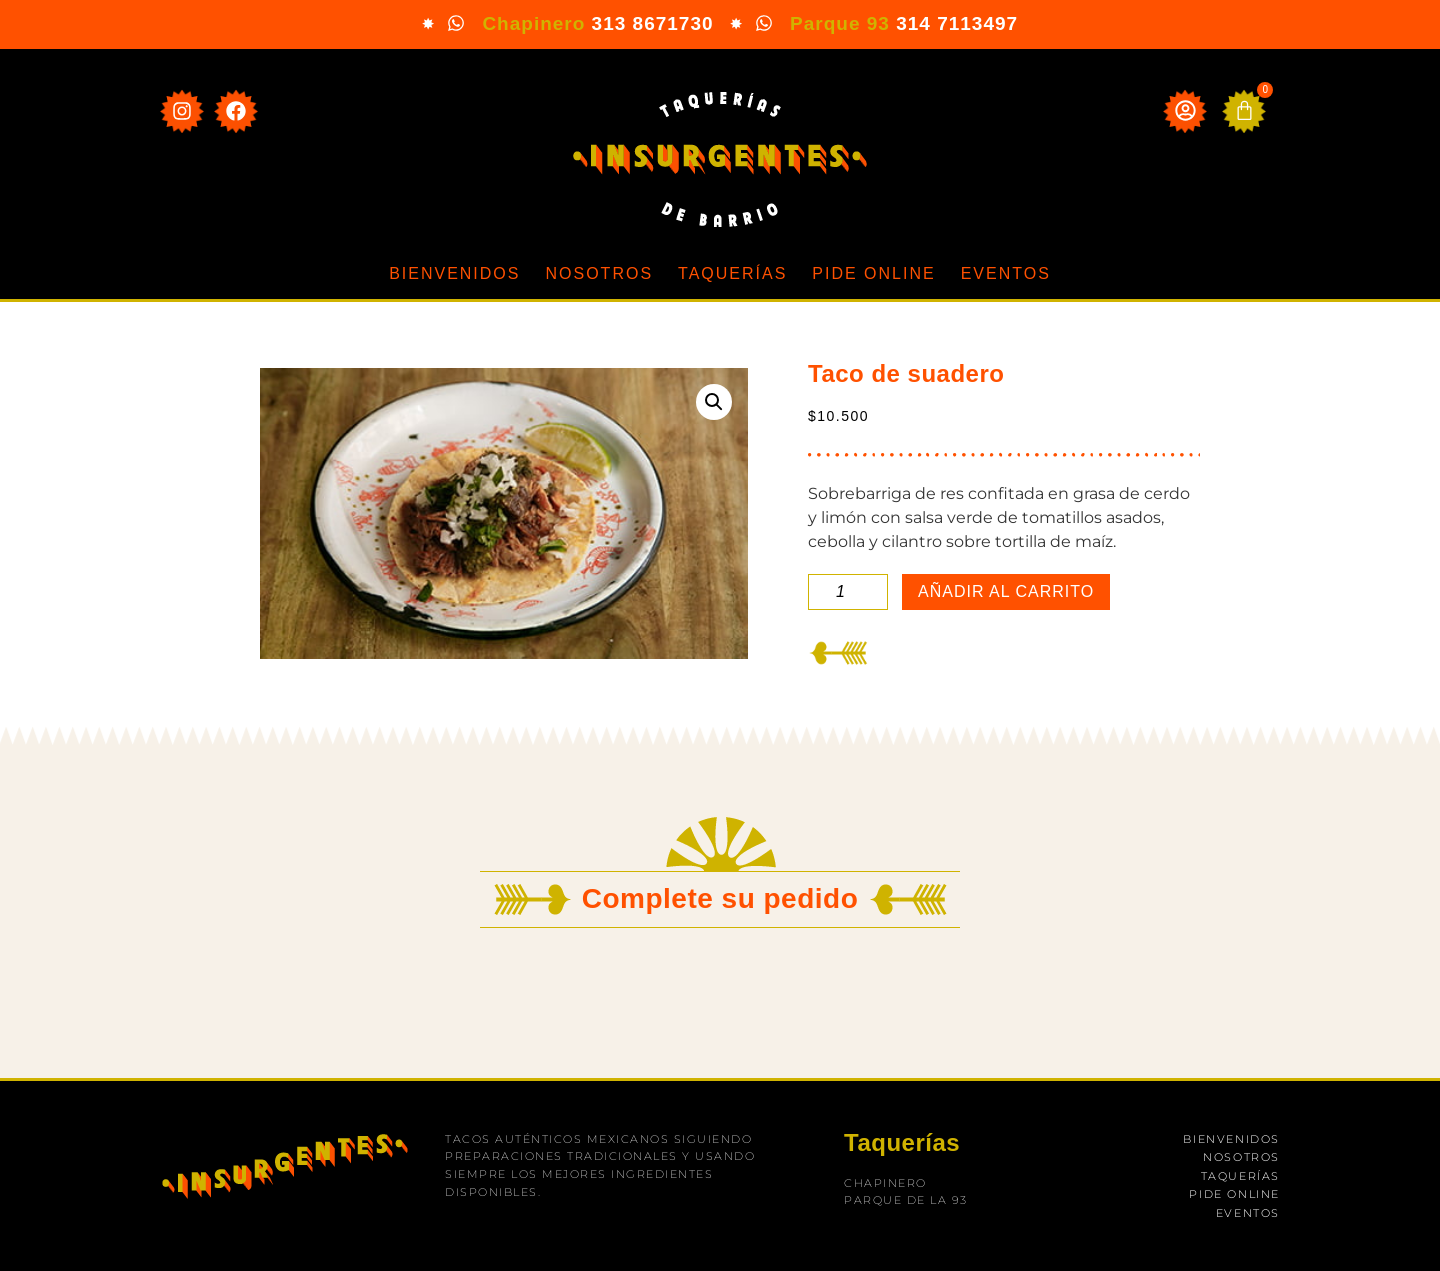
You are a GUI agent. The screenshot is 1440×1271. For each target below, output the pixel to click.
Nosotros (599, 273)
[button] (714, 402)
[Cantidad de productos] (848, 592)
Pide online (873, 273)
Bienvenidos (454, 273)
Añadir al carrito (1006, 591)
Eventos (1006, 273)
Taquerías (732, 273)
